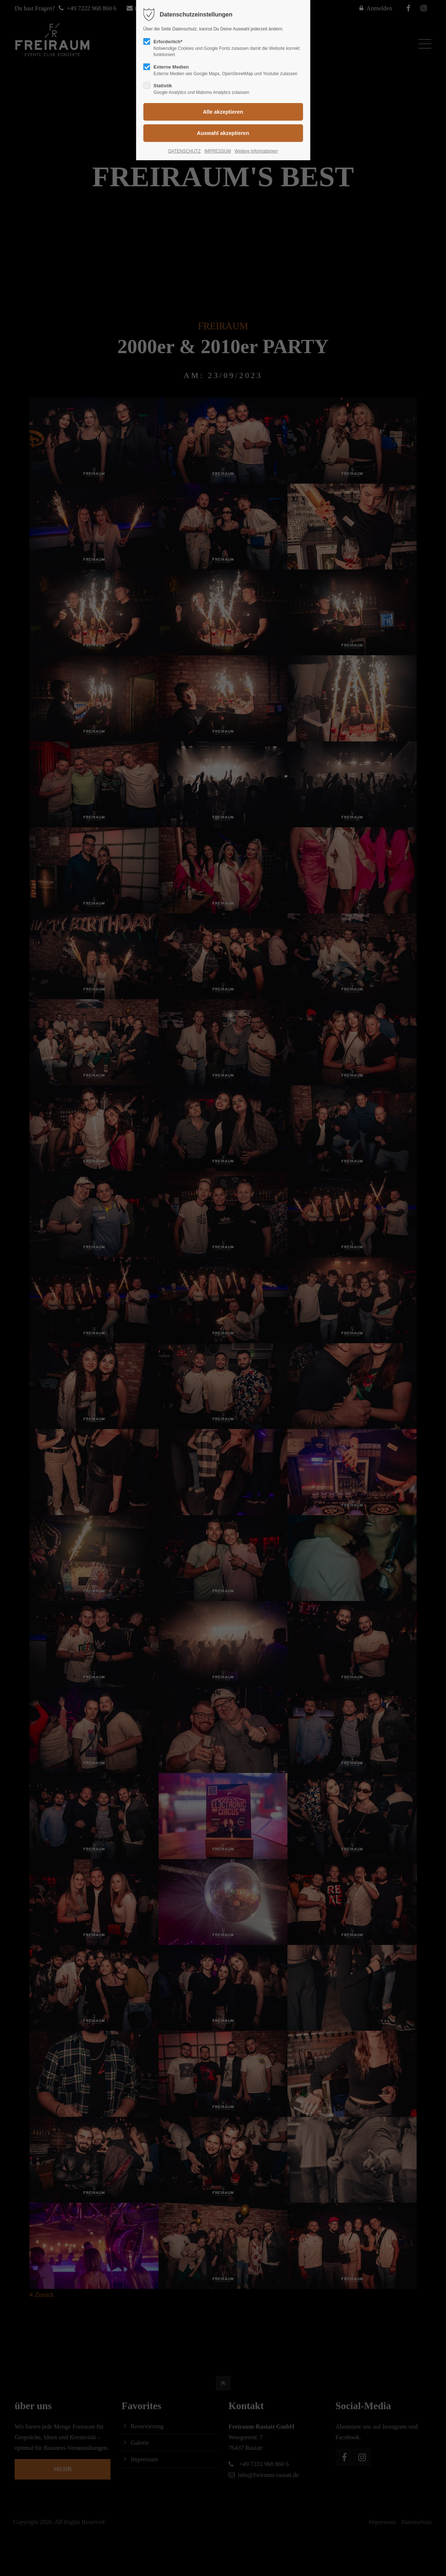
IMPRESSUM (217, 151)
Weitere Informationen (256, 151)
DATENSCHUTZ (184, 151)
